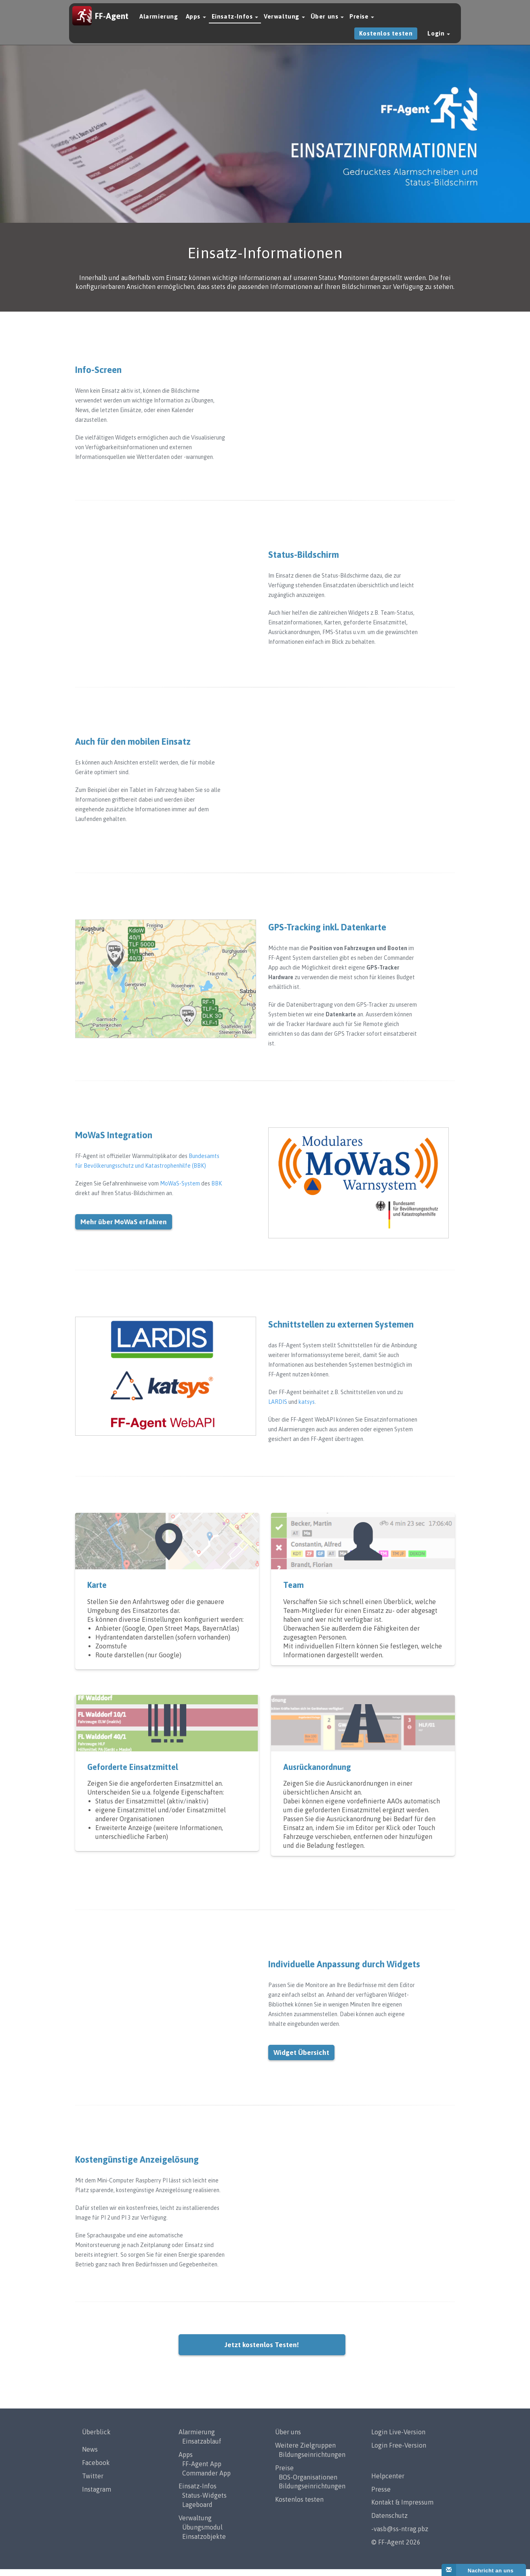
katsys (307, 1409)
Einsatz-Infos (235, 21)
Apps (196, 21)
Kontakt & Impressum (402, 2509)
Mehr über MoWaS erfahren (123, 1229)
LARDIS (277, 1409)
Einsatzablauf (201, 2448)
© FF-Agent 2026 (396, 2549)
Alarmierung (158, 21)
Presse (381, 2496)
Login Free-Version (398, 2452)
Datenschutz (389, 2522)
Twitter (92, 2482)
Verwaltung (284, 21)
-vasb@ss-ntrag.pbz (399, 2535)
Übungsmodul (202, 2534)
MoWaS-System (180, 1190)
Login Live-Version (398, 2439)
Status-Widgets (204, 2502)
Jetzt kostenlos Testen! (262, 2352)
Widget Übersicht (301, 2060)
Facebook (96, 2469)
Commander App (206, 2480)
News (90, 2456)
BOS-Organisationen (308, 2484)
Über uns (327, 21)
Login (438, 38)
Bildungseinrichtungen (312, 2461)
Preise (361, 21)
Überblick (96, 2439)
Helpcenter (387, 2482)
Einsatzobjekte (204, 2543)
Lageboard (197, 2511)
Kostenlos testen (386, 38)
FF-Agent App (201, 2470)
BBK (216, 1190)
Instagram (96, 2496)
